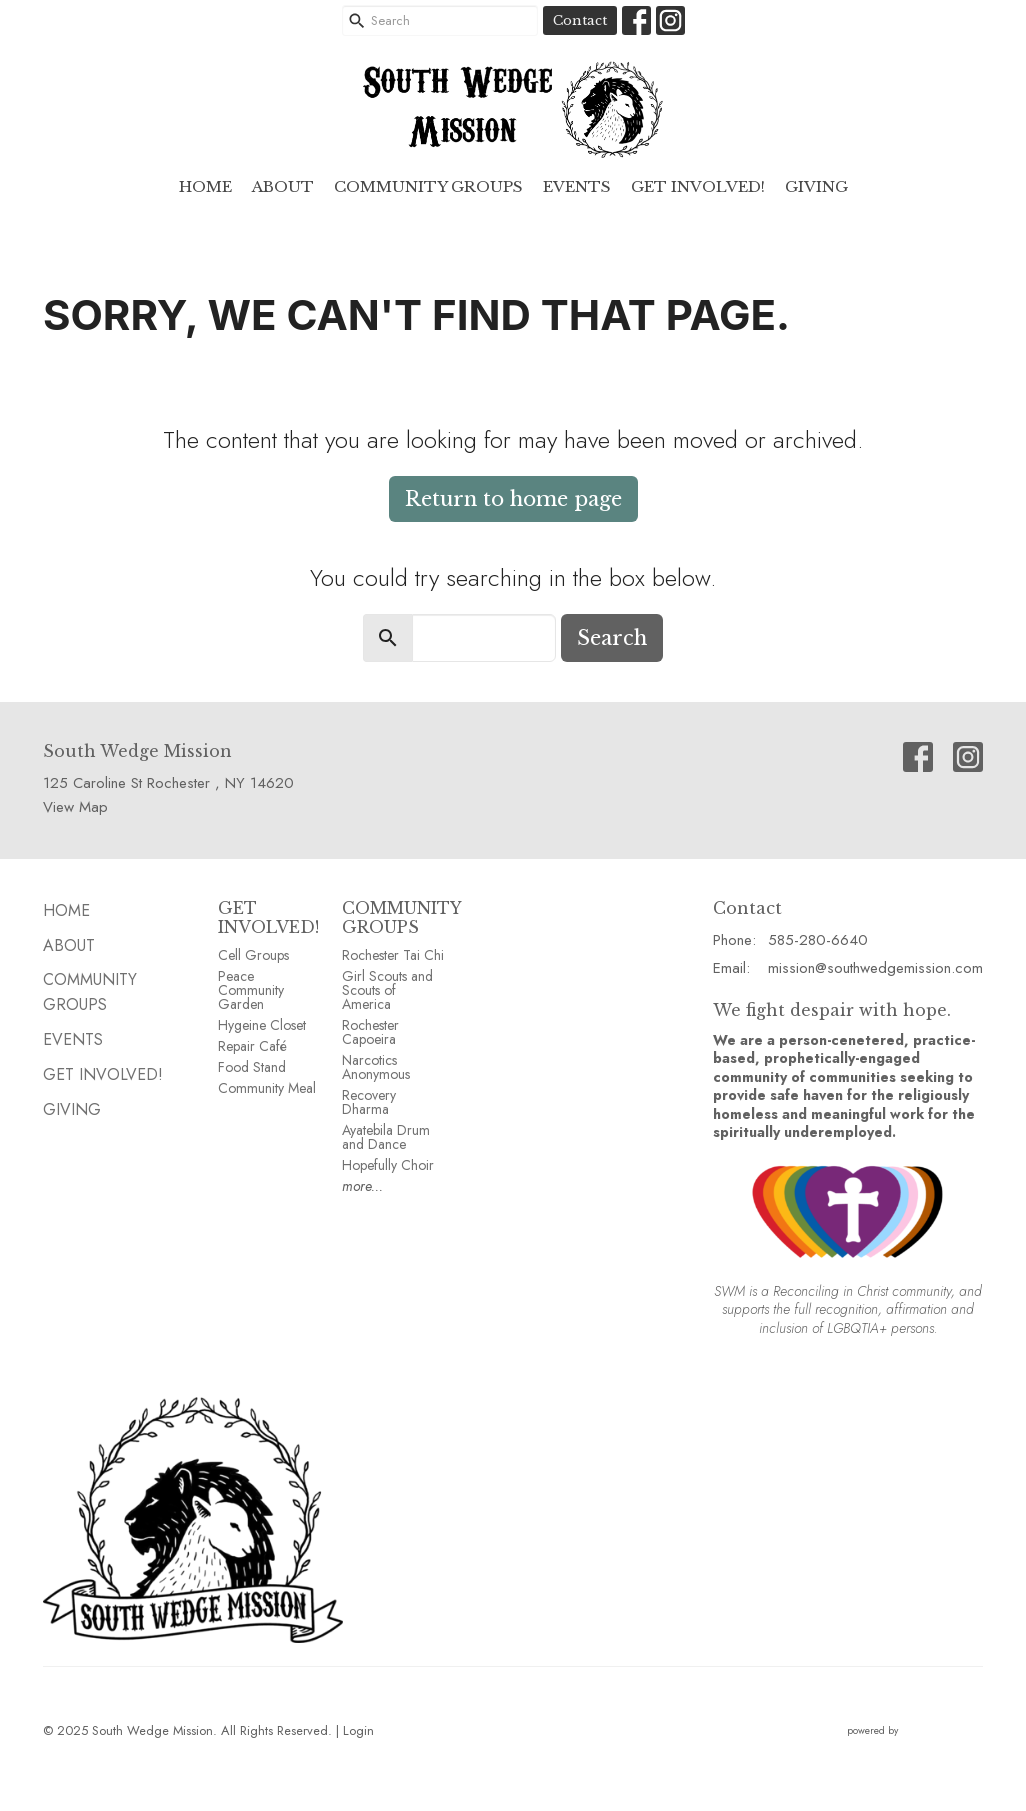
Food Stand (252, 1067)
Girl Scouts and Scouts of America (387, 990)
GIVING (816, 186)
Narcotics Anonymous (376, 1067)
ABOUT (283, 186)
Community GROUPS (428, 186)
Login (358, 1730)
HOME (205, 186)
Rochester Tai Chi (393, 955)
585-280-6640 (818, 940)
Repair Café (252, 1046)
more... (362, 1186)
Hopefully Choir (388, 1165)
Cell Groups (253, 955)
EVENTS (577, 186)
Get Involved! (698, 186)
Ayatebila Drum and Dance (386, 1137)
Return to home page (513, 499)
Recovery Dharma (369, 1102)
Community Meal (267, 1088)
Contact (580, 20)
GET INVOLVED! (268, 917)
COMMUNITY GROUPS (401, 917)
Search (612, 638)
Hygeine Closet (262, 1025)
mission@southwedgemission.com (875, 968)
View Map (75, 807)
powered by (915, 1730)
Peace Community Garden (251, 990)
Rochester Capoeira (370, 1032)
